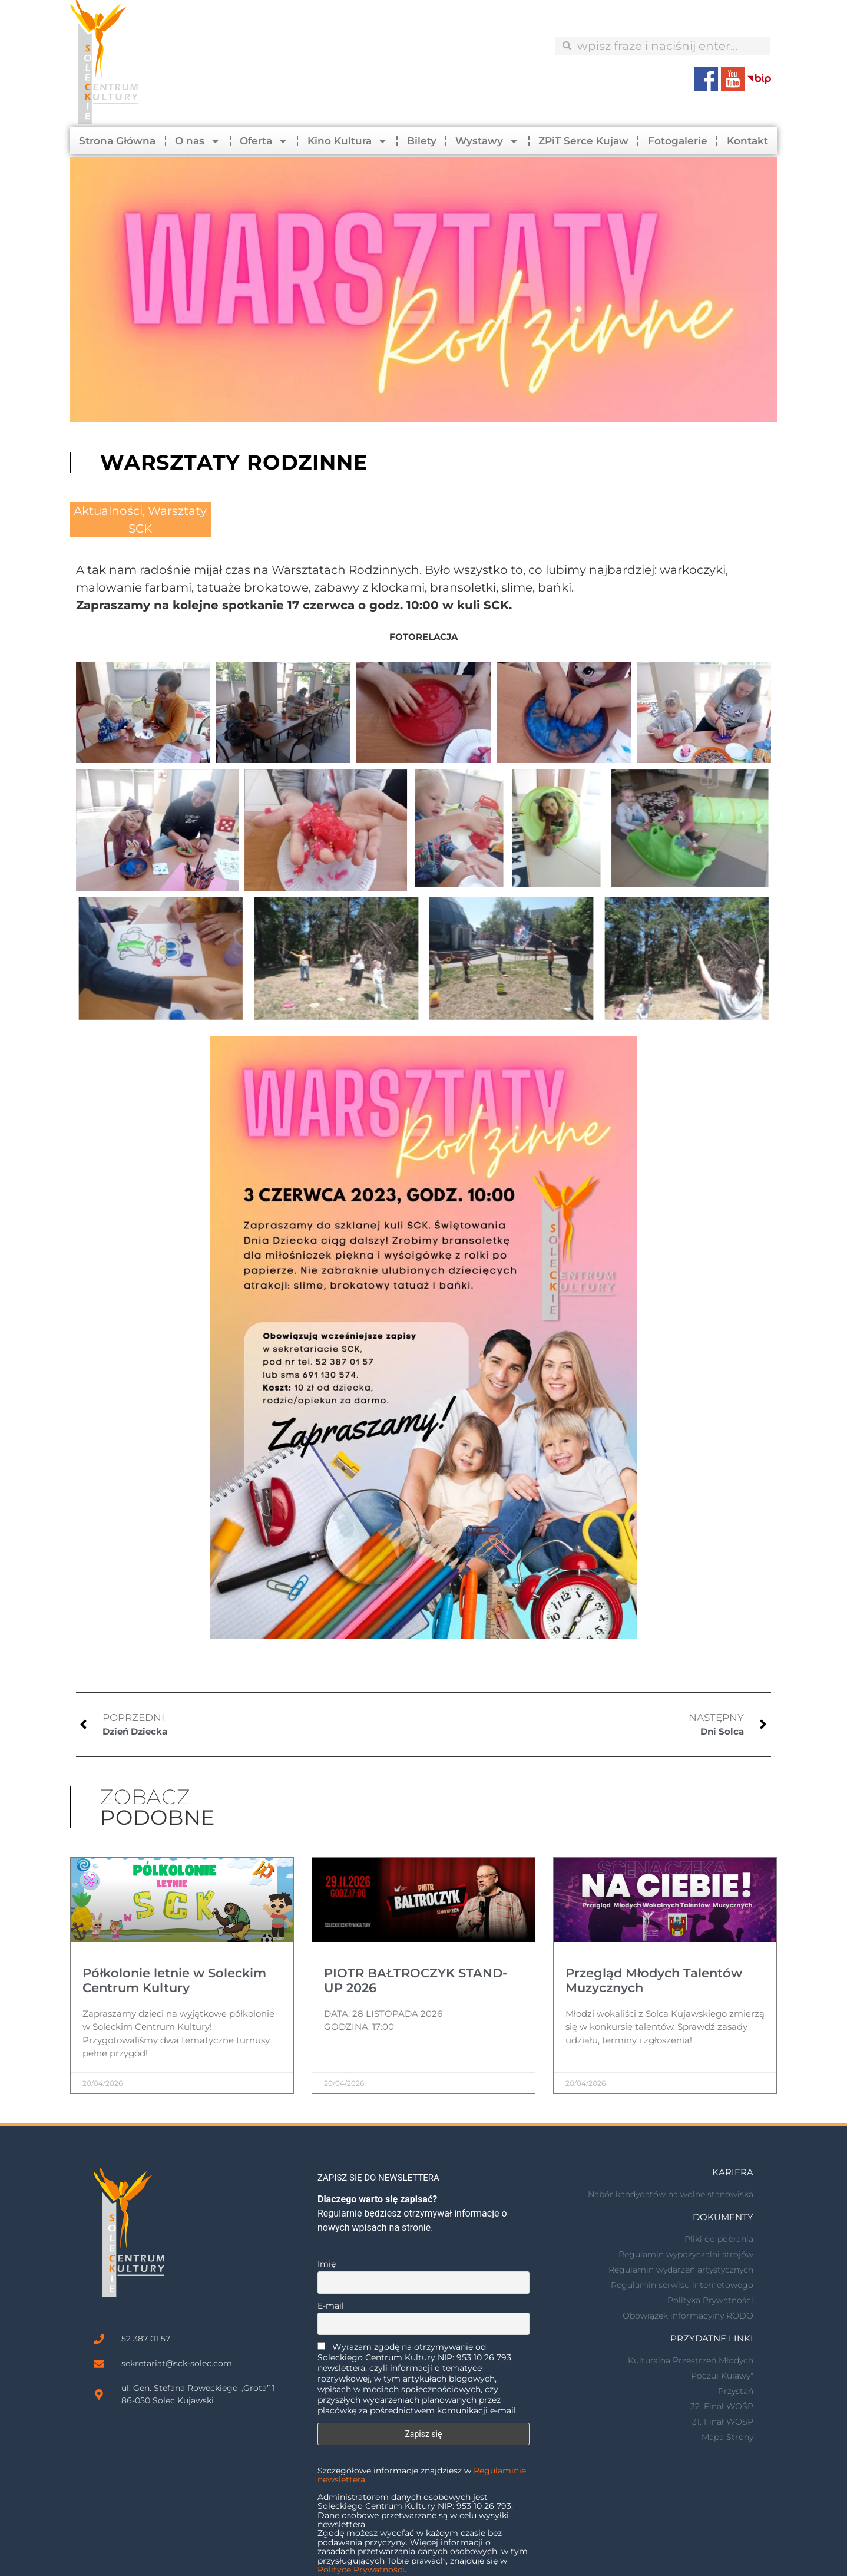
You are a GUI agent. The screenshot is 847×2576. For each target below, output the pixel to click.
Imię (326, 2263)
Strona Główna (117, 141)
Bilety (421, 141)
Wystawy (487, 141)
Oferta (264, 141)
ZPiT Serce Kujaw (583, 141)
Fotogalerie (677, 141)
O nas (197, 141)
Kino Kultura (347, 141)
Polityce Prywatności (361, 2569)
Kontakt (747, 141)
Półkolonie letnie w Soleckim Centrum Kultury (174, 1980)
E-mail (330, 2305)
